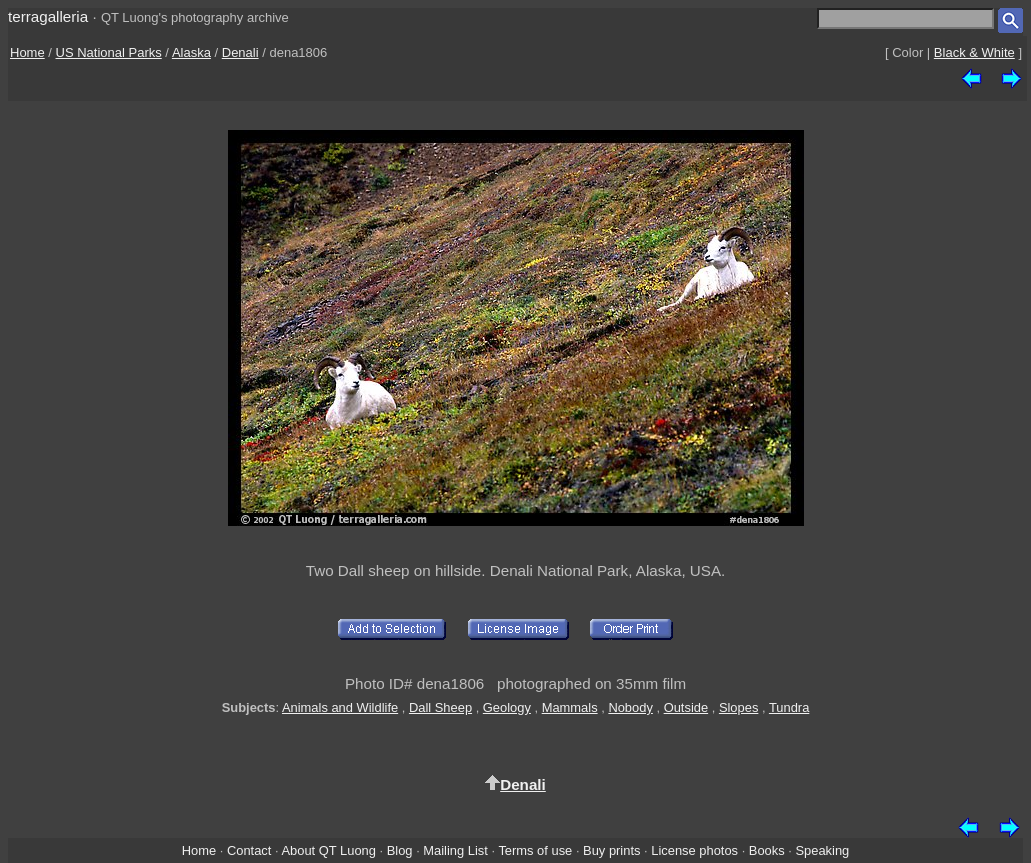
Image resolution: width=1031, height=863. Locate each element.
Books (767, 850)
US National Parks (109, 52)
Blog (400, 850)
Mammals (570, 707)
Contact (249, 850)
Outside (686, 707)
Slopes (738, 707)
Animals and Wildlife (340, 707)
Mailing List (455, 850)
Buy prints (611, 850)
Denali (240, 52)
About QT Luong (328, 850)
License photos (694, 850)
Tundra (789, 707)
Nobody (630, 707)
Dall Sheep (440, 707)
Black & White (974, 52)
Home (27, 52)
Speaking (822, 850)
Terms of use (535, 850)
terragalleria (48, 16)
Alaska (191, 52)
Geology (507, 707)
